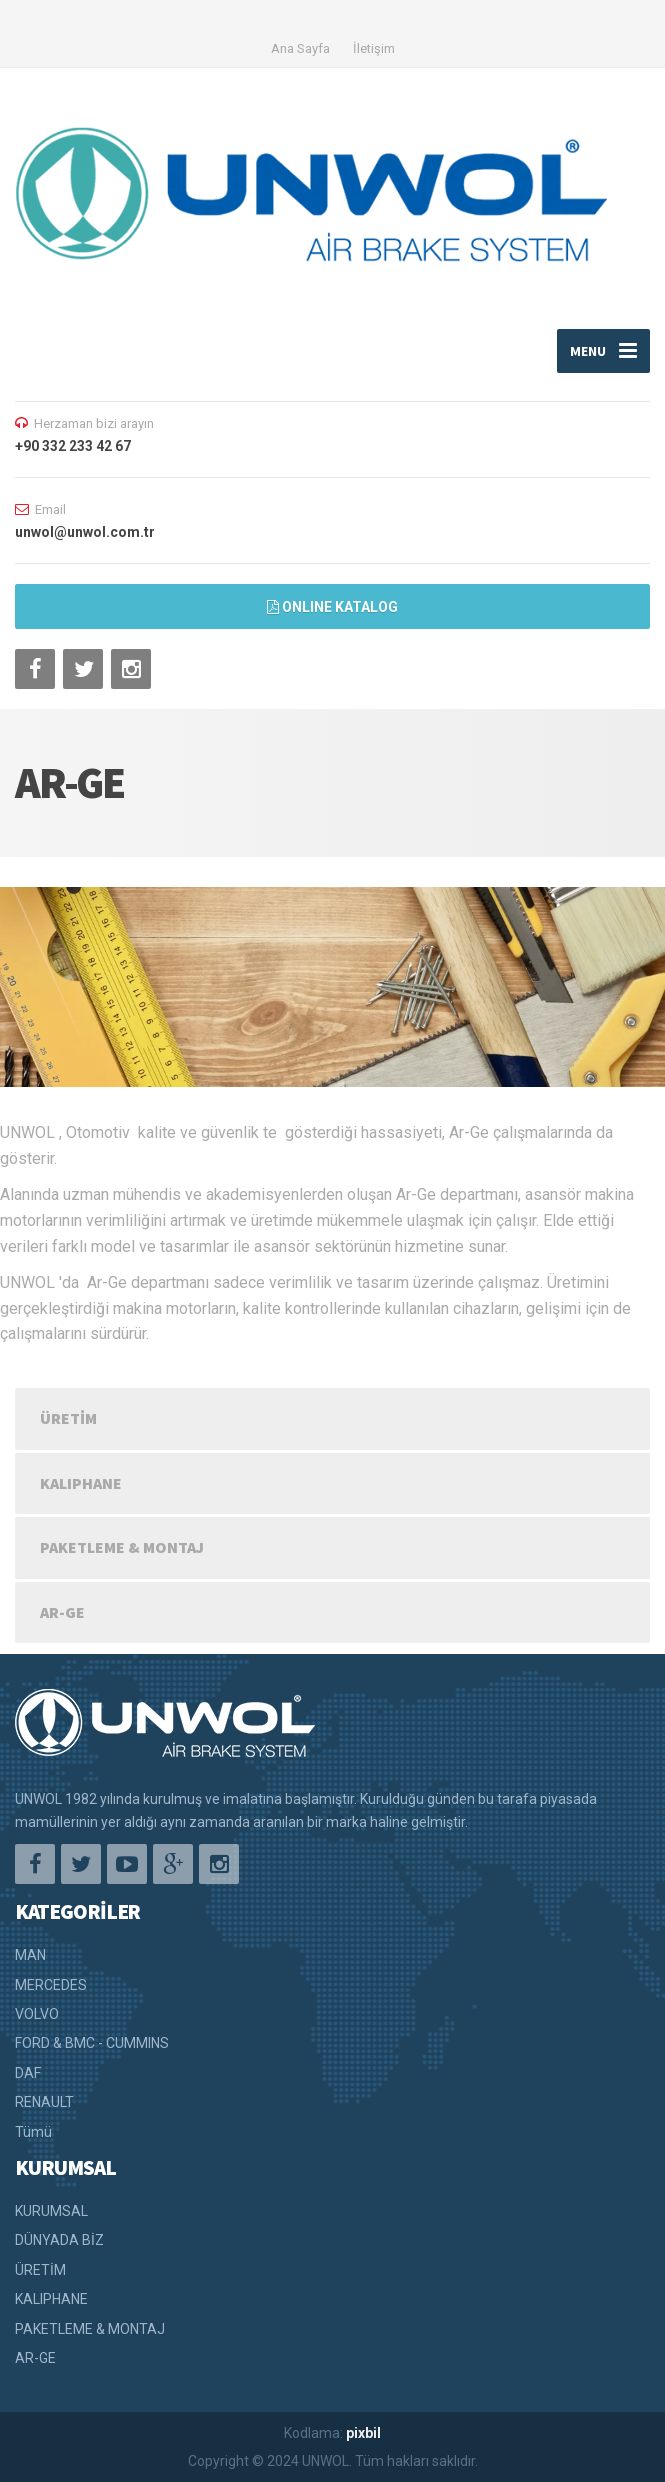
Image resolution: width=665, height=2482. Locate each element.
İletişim (374, 48)
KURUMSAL (51, 2211)
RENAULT (44, 2102)
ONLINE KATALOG (332, 607)
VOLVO (37, 2014)
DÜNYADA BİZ (59, 2240)
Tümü (33, 2132)
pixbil (363, 2433)
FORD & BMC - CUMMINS (92, 2043)
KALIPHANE (81, 1483)
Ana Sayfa (300, 48)
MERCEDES (51, 1985)
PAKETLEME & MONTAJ (122, 1547)
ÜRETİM (68, 1418)
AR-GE (62, 1612)
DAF (28, 2073)
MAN (30, 1955)
